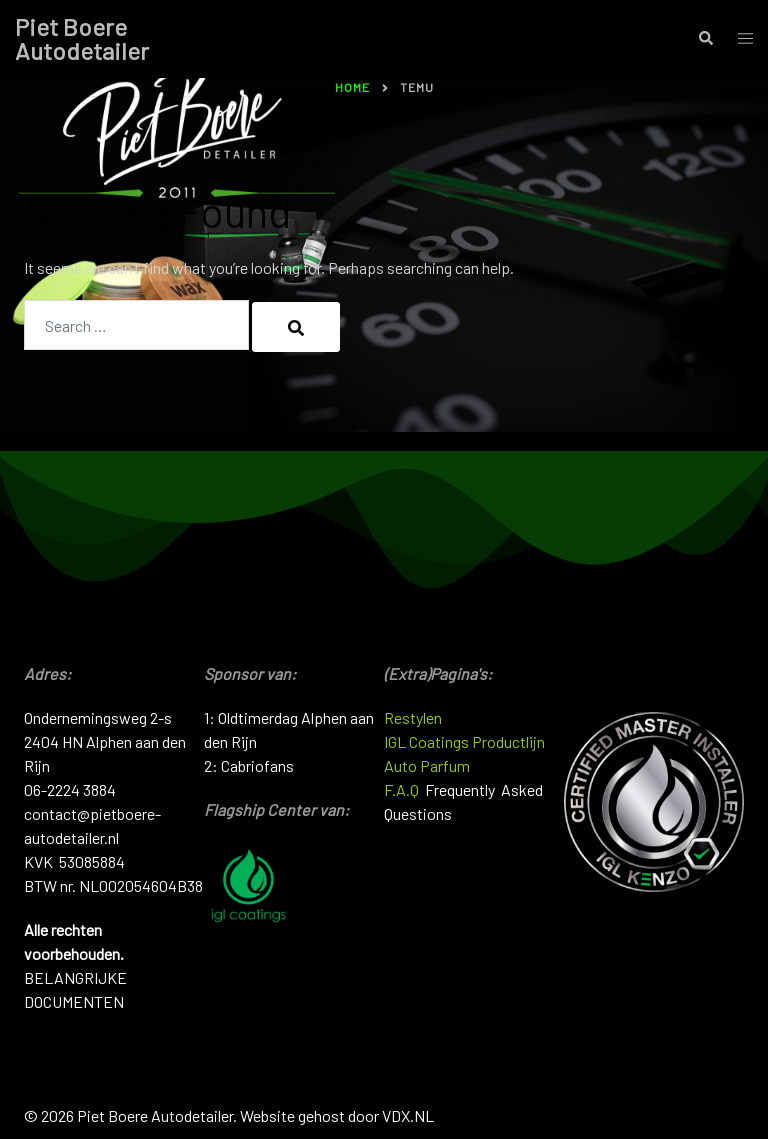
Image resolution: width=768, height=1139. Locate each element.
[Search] (296, 327)
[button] (705, 39)
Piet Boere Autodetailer (82, 38)
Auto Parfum (427, 765)
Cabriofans (257, 765)
